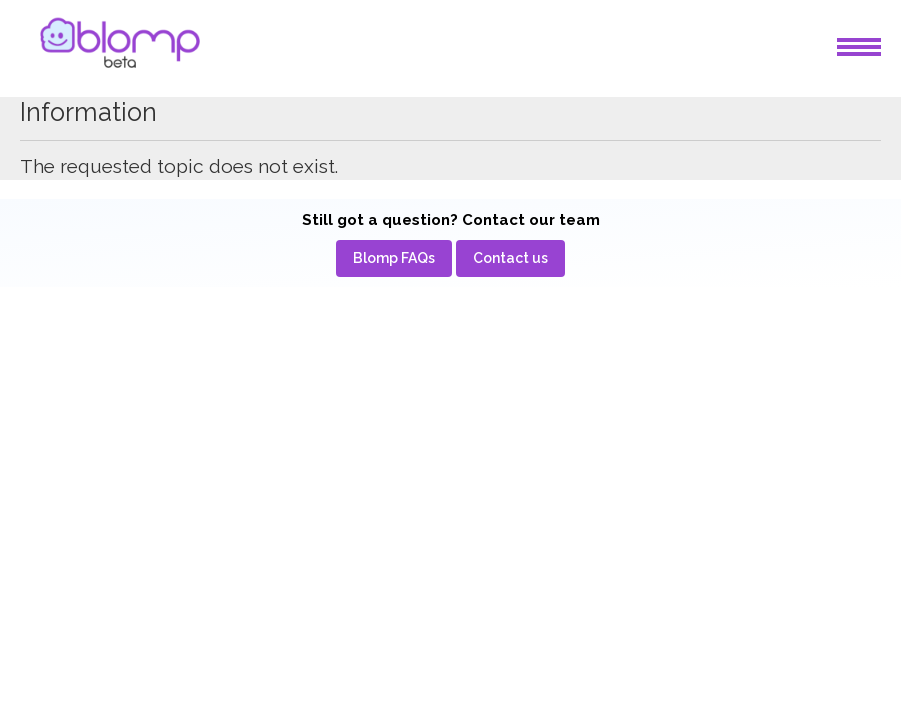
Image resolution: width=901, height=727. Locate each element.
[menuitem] (394, 258)
